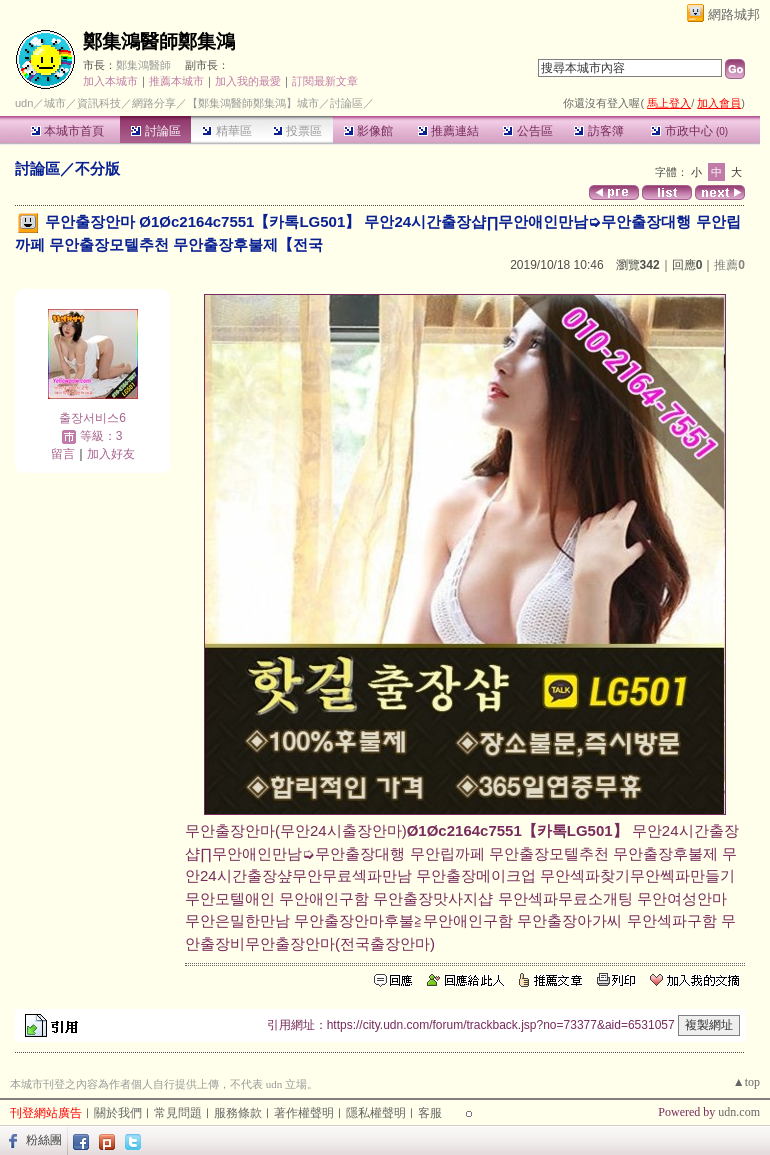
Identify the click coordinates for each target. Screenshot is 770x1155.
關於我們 (118, 1113)
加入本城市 (110, 81)
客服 (430, 1113)
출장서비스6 (92, 418)
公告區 (527, 131)
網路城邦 (734, 14)
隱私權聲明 (376, 1113)
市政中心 (689, 131)
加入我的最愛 (248, 81)
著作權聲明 (304, 1113)
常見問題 (178, 1113)
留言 (63, 454)
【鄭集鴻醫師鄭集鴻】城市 (253, 103)
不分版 (97, 168)
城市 (55, 103)
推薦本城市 (176, 81)
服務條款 (238, 1113)
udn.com (739, 1112)
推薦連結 (448, 131)
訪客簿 (598, 131)
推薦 (729, 265)
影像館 (368, 131)
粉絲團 (44, 1140)
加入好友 (111, 454)
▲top (746, 1082)
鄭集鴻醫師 (143, 65)
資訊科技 (99, 103)
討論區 (155, 131)
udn (24, 103)
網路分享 (154, 103)
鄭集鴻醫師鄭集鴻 (159, 41)
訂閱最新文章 (325, 81)
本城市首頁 (67, 131)
